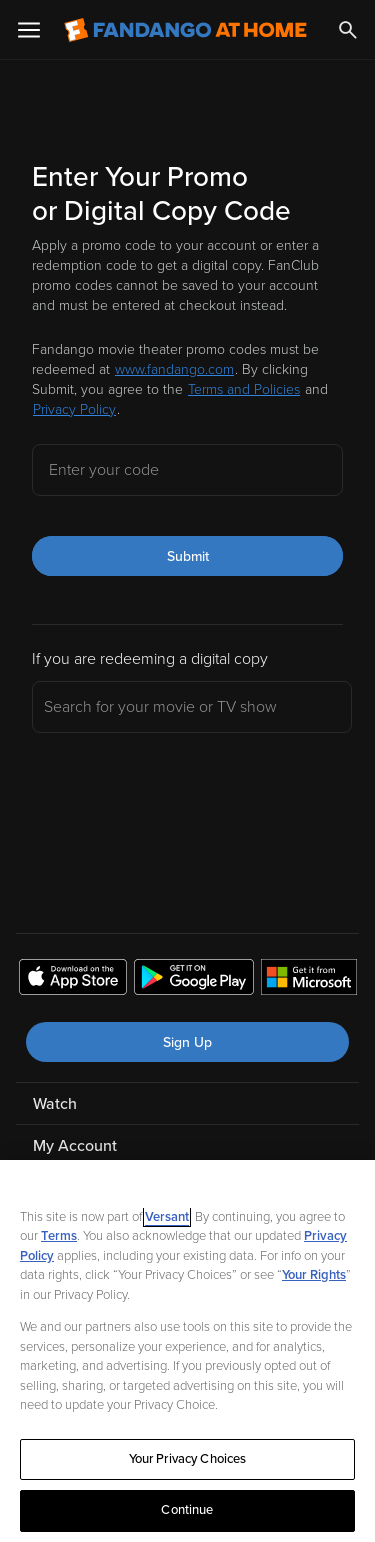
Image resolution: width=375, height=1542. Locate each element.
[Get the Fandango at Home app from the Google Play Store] (194, 980)
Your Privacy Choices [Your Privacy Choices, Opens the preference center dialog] (188, 1459)
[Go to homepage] (185, 30)
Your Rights (314, 1275)
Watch (55, 1104)
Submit (188, 556)
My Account (75, 1146)
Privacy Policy (74, 409)
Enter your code (104, 470)
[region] (187, 1351)
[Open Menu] (29, 30)
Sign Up (187, 1042)
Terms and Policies (244, 389)
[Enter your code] (187, 470)
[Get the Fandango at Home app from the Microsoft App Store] (309, 980)
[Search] (348, 30)
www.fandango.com (174, 369)
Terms (59, 1236)
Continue (187, 1510)
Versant (167, 1217)
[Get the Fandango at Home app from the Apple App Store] (73, 980)
